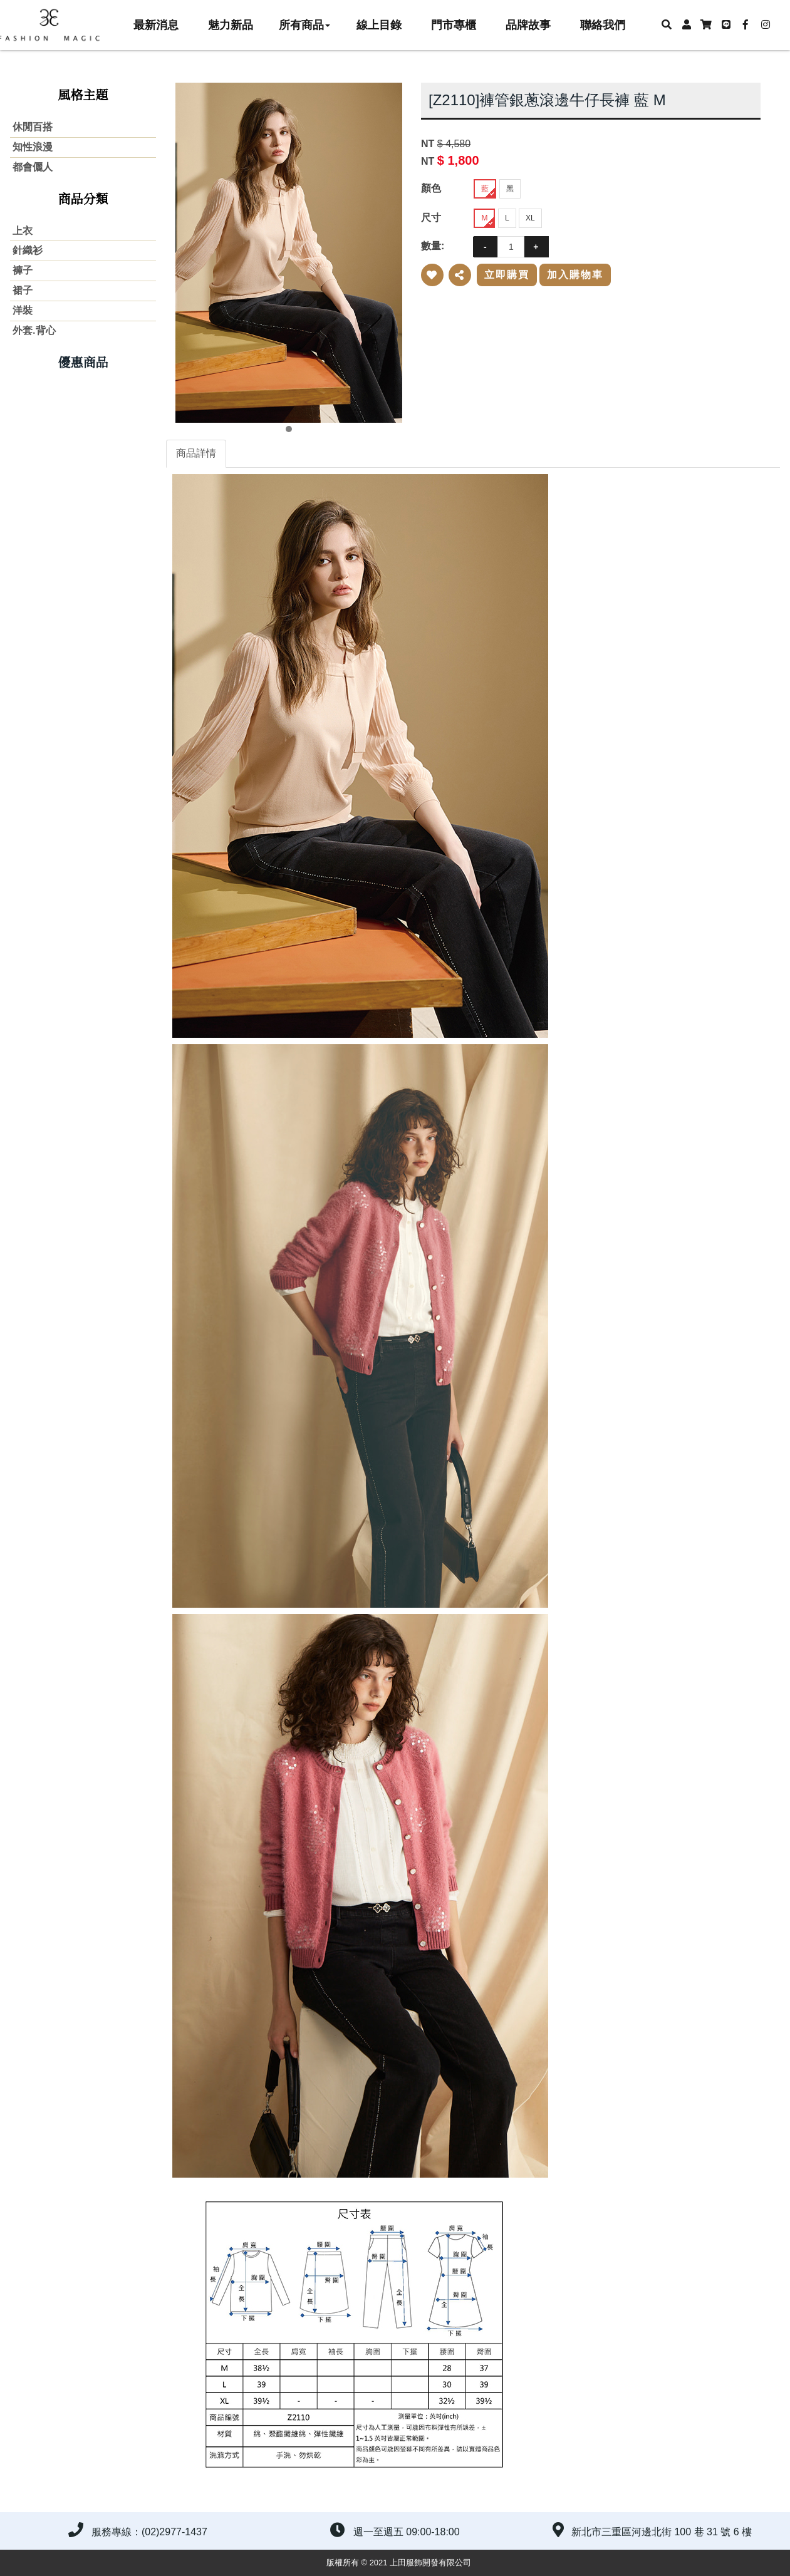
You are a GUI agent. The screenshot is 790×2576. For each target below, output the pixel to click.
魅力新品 (230, 25)
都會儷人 (33, 167)
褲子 (23, 270)
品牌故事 (528, 25)
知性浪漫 (33, 147)
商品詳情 (196, 453)
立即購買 (506, 274)
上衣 (23, 231)
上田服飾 (56, 25)
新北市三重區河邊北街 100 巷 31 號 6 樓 (661, 2532)
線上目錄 (379, 25)
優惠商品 (83, 363)
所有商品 (304, 25)
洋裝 (23, 310)
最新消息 (156, 25)
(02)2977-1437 (174, 2532)
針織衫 (28, 250)
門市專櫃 (453, 25)
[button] (666, 25)
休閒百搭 (33, 127)
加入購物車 (575, 274)
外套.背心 (34, 330)
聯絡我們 (602, 25)
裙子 (23, 290)
